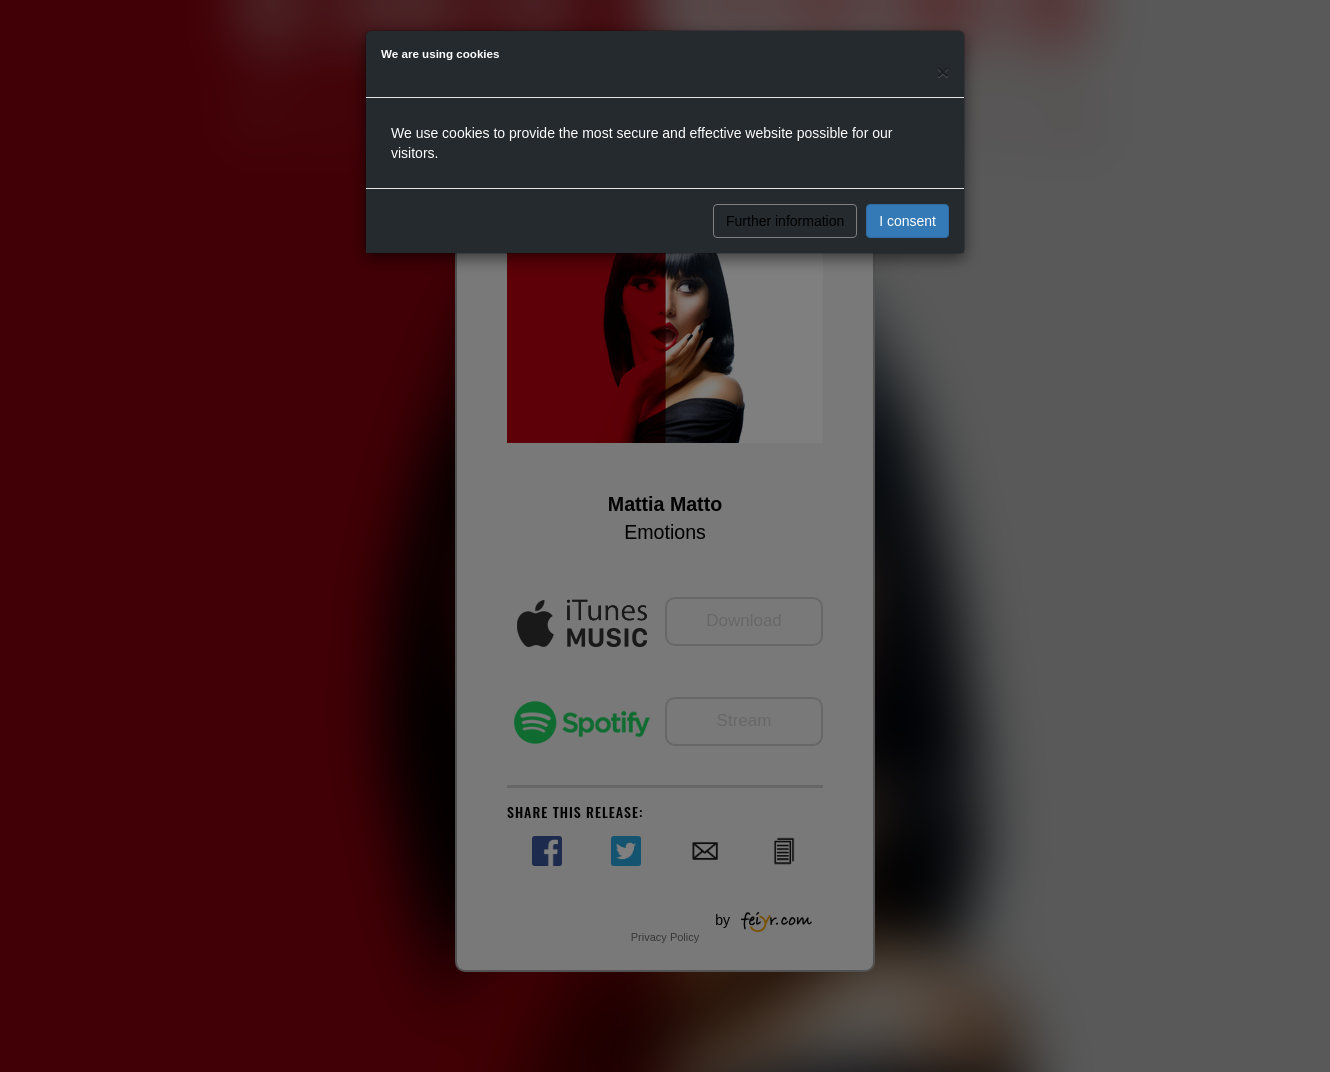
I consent (907, 221)
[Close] (943, 71)
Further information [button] (785, 221)
